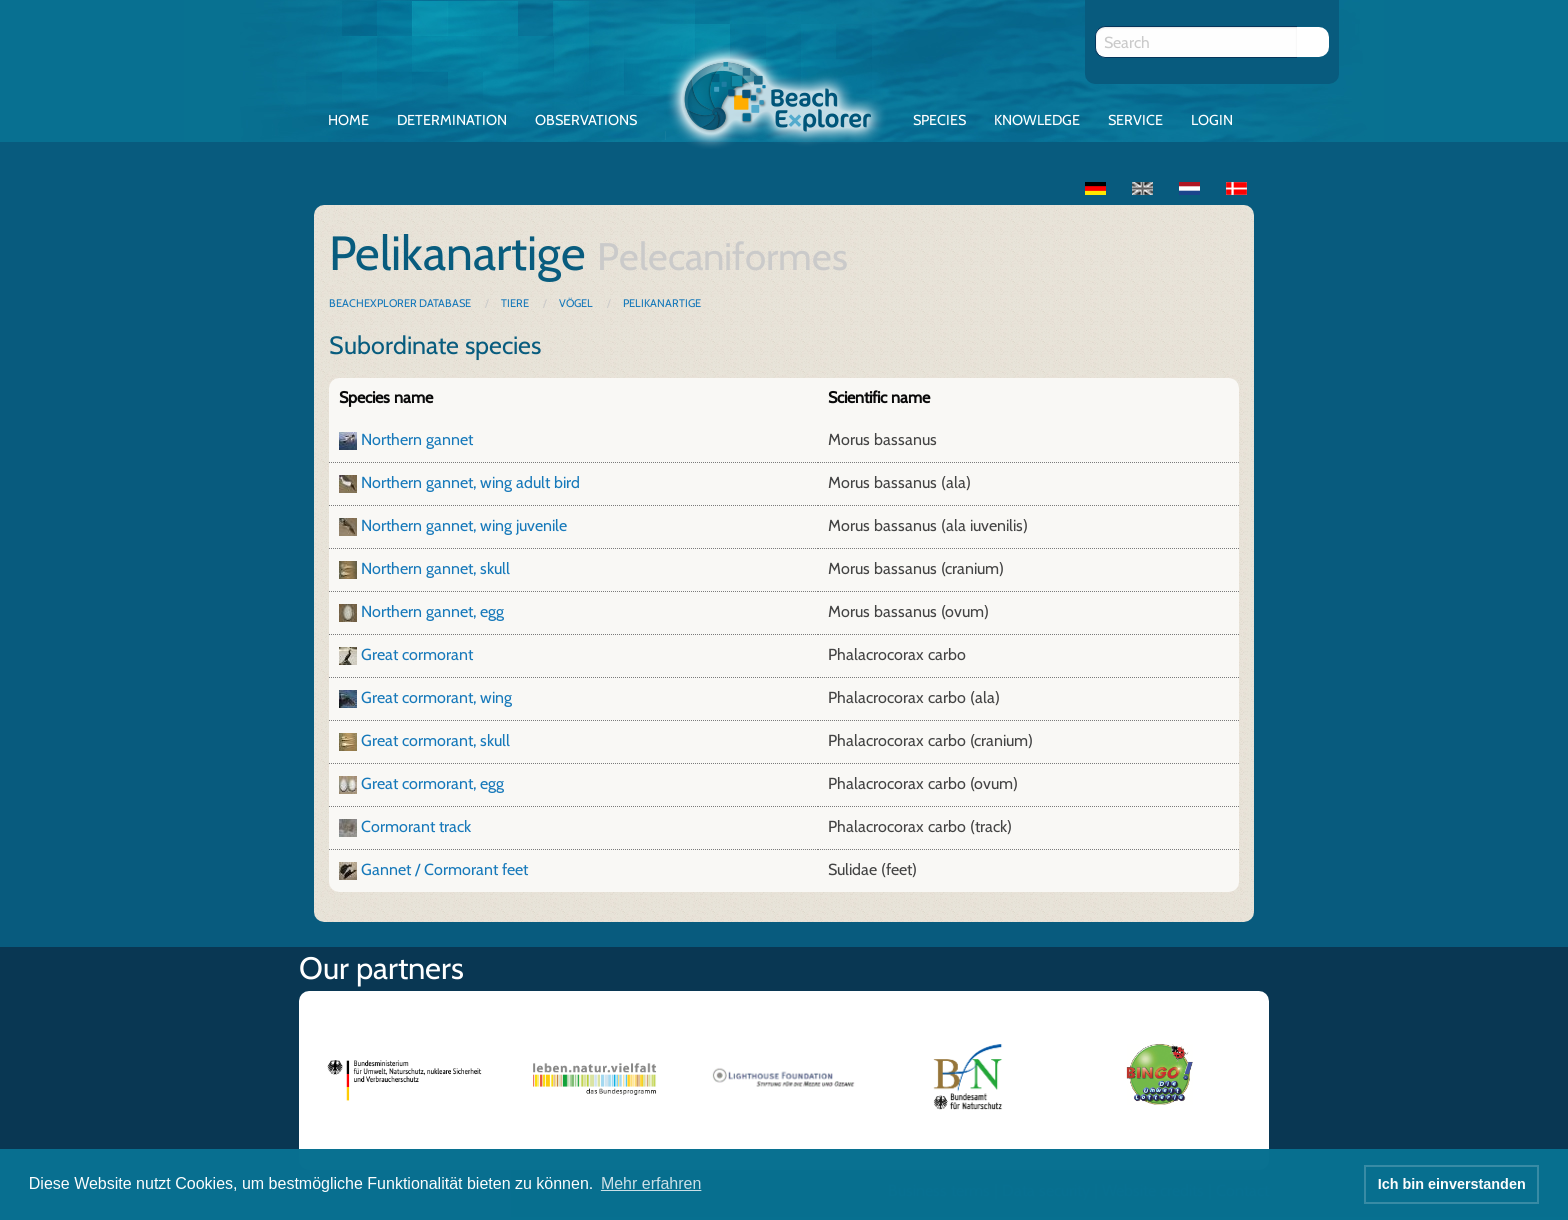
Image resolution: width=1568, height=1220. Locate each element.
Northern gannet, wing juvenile (464, 525)
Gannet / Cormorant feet (444, 869)
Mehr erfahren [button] (651, 1183)
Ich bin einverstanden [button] (1452, 1184)
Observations (586, 120)
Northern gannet (417, 439)
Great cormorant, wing (436, 697)
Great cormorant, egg (432, 783)
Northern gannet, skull (435, 568)
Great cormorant (417, 654)
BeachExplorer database (401, 303)
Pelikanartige (662, 303)
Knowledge (1037, 120)
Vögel (576, 303)
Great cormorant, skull (435, 740)
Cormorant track (416, 826)
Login (1212, 120)
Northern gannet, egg (432, 611)
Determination (452, 120)
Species (939, 120)
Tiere (515, 303)
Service (1135, 120)
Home (348, 120)
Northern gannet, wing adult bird (470, 482)
